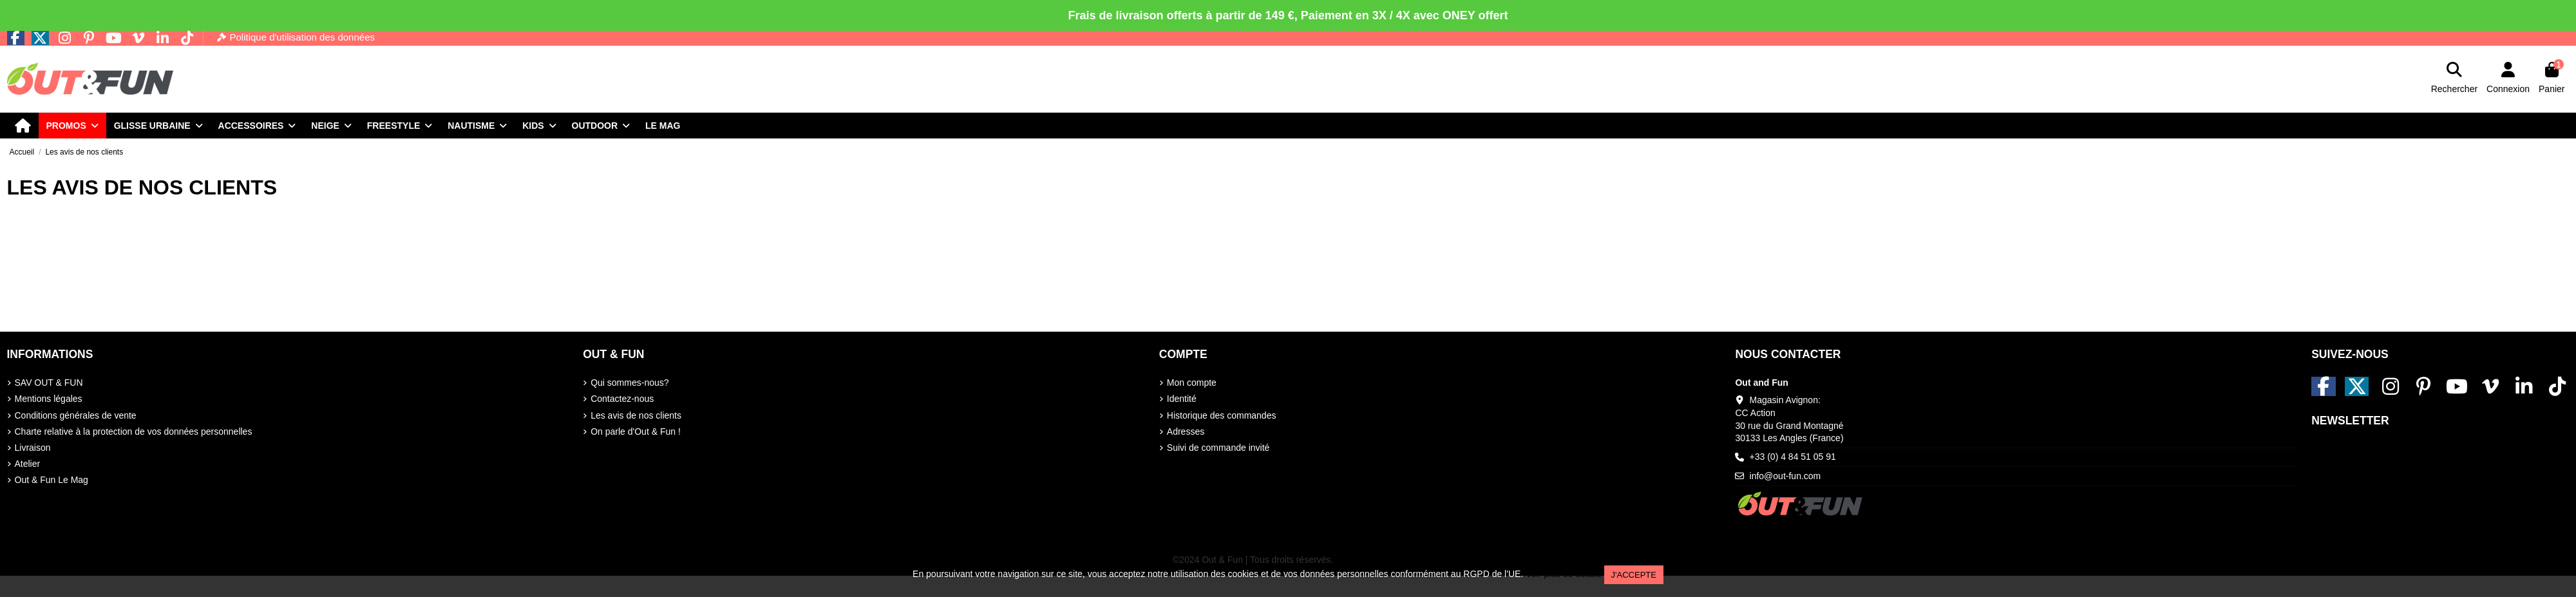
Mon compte (1192, 382)
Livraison (33, 447)
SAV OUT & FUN (49, 382)
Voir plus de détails (1564, 574)
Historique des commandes (1221, 415)
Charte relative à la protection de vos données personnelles (133, 431)
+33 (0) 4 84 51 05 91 (1793, 456)
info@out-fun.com (1785, 476)
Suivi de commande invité (1218, 447)
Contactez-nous (622, 398)
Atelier (28, 464)
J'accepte (1633, 575)
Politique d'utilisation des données (302, 37)
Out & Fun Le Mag (51, 480)
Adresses (1185, 431)
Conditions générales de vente (76, 415)
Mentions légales (48, 398)
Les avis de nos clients (636, 415)
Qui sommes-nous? (629, 382)
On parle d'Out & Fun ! (636, 431)
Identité (1182, 398)
